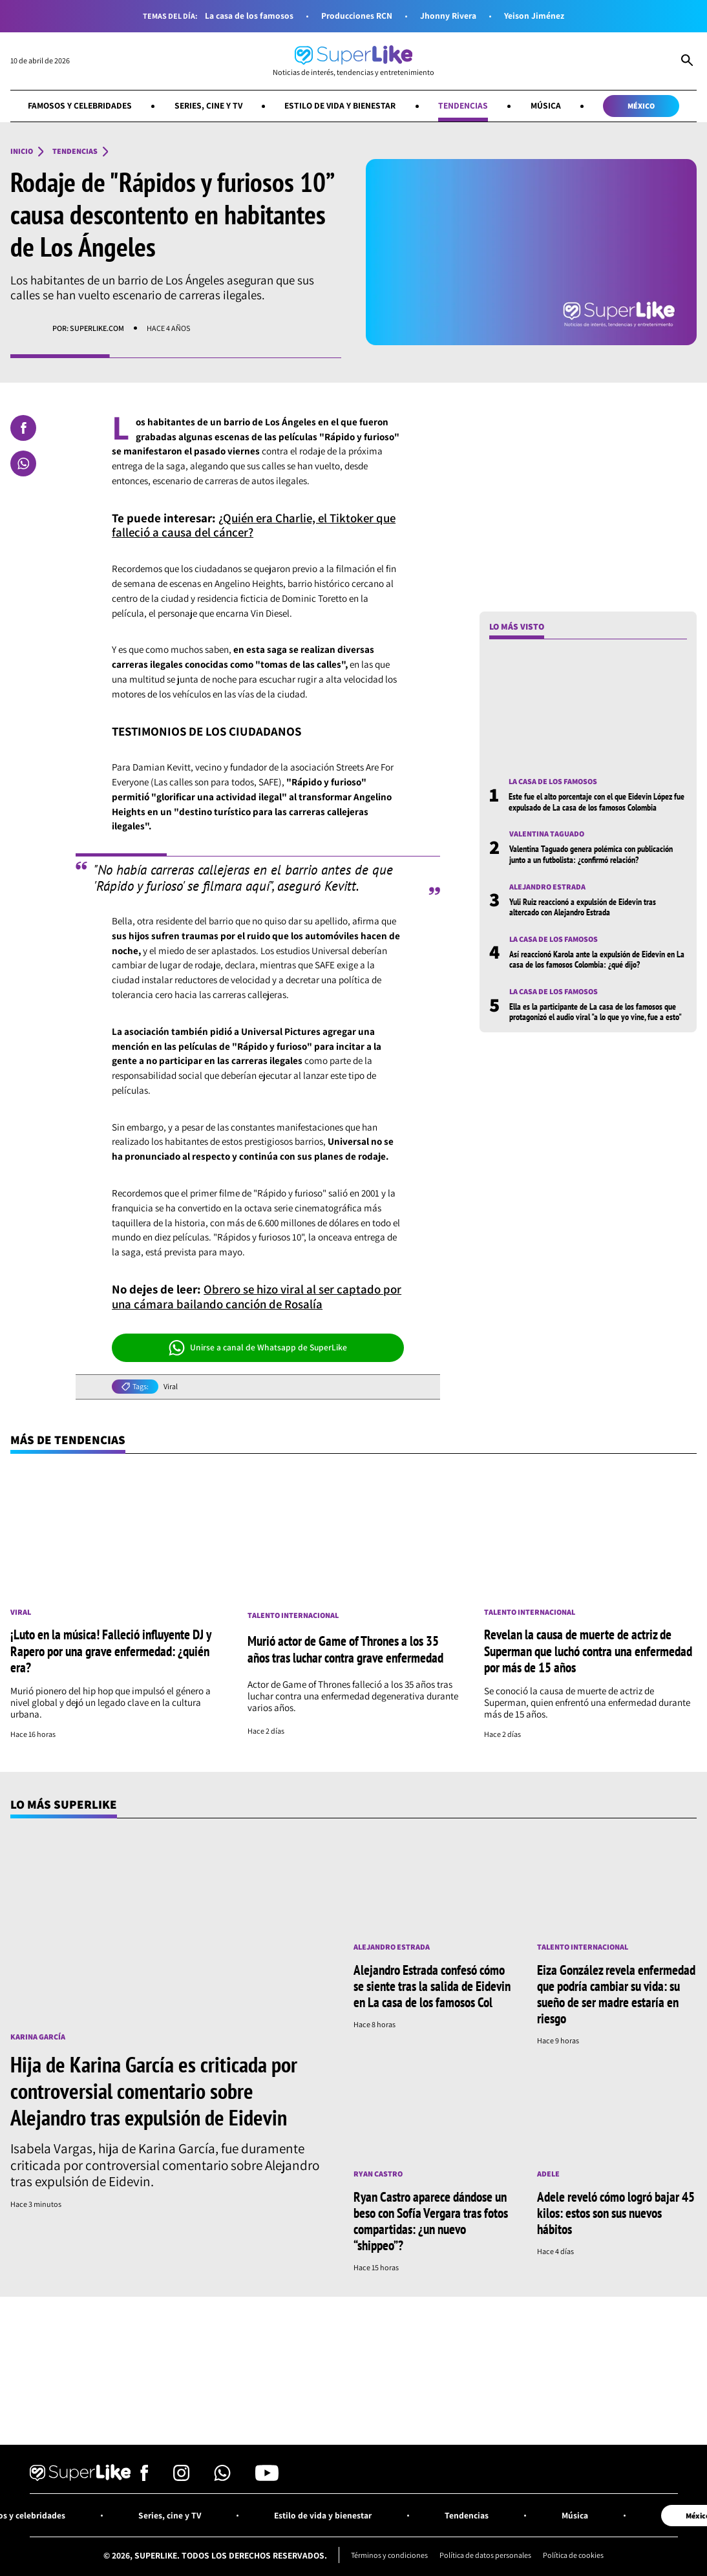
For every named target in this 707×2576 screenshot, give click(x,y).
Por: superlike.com (88, 328)
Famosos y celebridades (79, 105)
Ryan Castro (378, 2173)
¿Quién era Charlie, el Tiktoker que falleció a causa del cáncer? (256, 525)
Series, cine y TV (208, 105)
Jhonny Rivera (448, 15)
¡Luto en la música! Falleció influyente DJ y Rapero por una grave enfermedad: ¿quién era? (110, 1651)
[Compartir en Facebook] (23, 428)
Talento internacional (293, 1615)
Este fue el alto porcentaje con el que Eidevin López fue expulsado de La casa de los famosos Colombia (596, 802)
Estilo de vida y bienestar (340, 105)
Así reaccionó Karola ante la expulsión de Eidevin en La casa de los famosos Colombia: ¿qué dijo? (596, 959)
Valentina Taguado (546, 834)
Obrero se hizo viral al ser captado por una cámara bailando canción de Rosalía (257, 1296)
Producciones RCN (356, 15)
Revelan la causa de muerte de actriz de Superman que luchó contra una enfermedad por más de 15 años (588, 1651)
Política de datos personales (485, 2555)
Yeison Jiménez (534, 15)
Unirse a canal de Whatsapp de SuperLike (258, 1348)
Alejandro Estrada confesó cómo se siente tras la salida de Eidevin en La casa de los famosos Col (432, 1986)
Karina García (37, 2036)
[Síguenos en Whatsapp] (222, 2477)
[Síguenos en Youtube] (267, 2477)
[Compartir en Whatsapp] (23, 463)
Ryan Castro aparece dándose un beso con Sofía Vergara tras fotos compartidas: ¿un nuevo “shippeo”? (431, 2220)
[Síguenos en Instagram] (181, 2477)
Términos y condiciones (389, 2555)
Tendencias (464, 105)
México (641, 106)
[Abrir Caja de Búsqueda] (687, 61)
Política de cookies (574, 2555)
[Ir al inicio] (353, 61)
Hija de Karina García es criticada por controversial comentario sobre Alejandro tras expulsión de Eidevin (153, 2091)
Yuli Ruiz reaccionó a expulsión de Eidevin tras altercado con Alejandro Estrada (582, 907)
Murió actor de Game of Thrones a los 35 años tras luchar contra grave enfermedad (345, 1649)
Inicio (21, 151)
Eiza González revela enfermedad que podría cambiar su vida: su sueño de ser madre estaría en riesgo (616, 1994)
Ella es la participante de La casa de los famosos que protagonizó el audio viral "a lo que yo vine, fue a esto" (595, 1012)
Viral (171, 1386)
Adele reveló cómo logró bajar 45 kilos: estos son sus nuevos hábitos (616, 2212)
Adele (548, 2173)
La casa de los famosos (249, 15)
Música (546, 105)
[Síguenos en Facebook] (144, 2477)
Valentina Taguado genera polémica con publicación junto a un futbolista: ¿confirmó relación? (591, 855)
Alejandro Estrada (547, 886)
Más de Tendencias (67, 1439)
